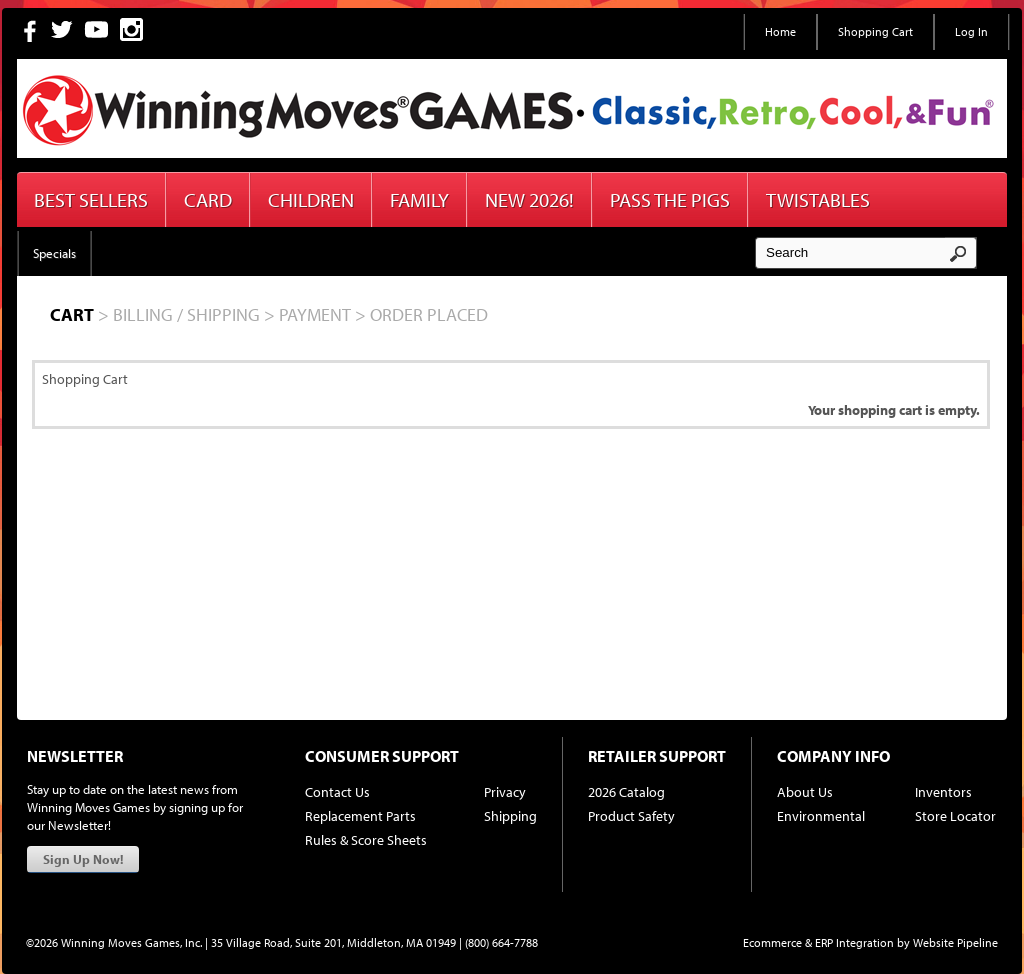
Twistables (818, 199)
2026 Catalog (626, 792)
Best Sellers (91, 199)
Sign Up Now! (83, 859)
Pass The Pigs (670, 199)
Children (311, 199)
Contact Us (337, 792)
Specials (54, 253)
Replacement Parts (360, 816)
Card (208, 199)
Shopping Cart (875, 31)
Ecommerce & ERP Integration (818, 942)
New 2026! (529, 199)
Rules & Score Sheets (366, 840)
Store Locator (955, 816)
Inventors (943, 792)
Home (780, 31)
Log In (971, 31)
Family (419, 199)
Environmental (821, 816)
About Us (805, 792)
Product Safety (631, 816)
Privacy (505, 792)
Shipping (510, 816)
